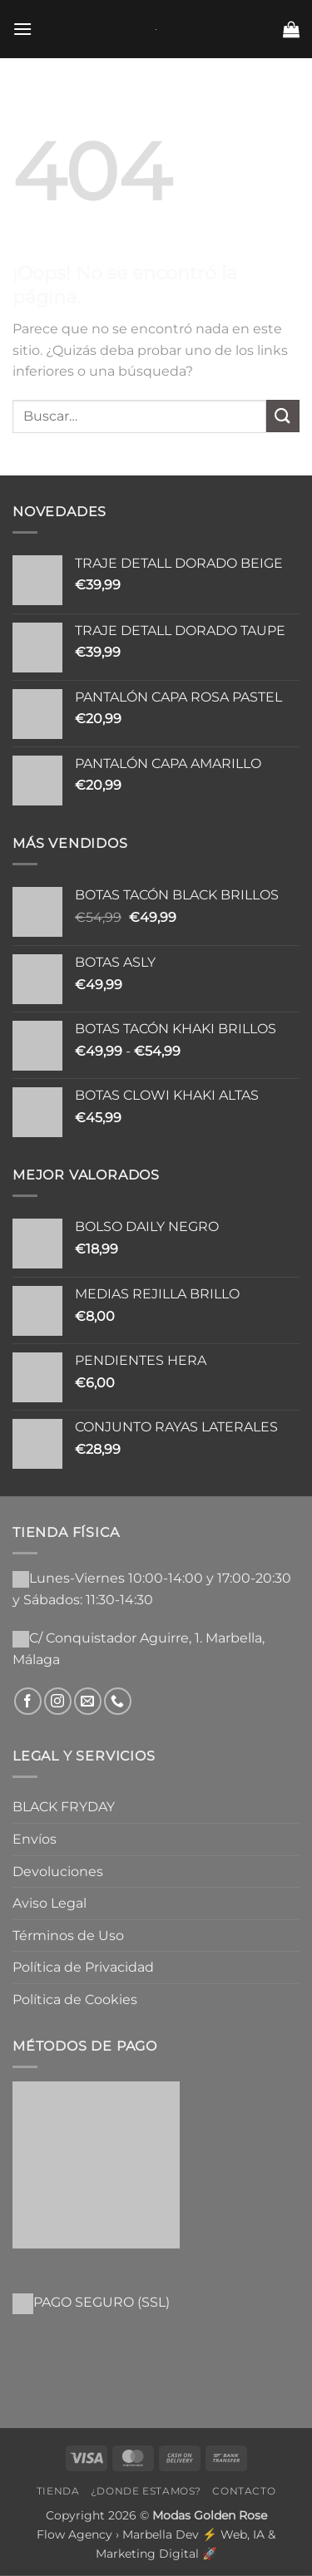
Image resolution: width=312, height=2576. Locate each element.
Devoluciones (57, 1871)
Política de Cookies (74, 1999)
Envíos (34, 1839)
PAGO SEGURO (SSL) (101, 2302)
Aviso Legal (49, 1903)
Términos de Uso (68, 1935)
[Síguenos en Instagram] (58, 1701)
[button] (22, 28)
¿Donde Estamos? (146, 2491)
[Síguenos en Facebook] (28, 1701)
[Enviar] (283, 416)
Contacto (243, 2491)
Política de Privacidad (83, 1967)
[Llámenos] (117, 1701)
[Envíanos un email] (88, 1701)
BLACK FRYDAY (63, 1807)
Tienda (58, 2491)
